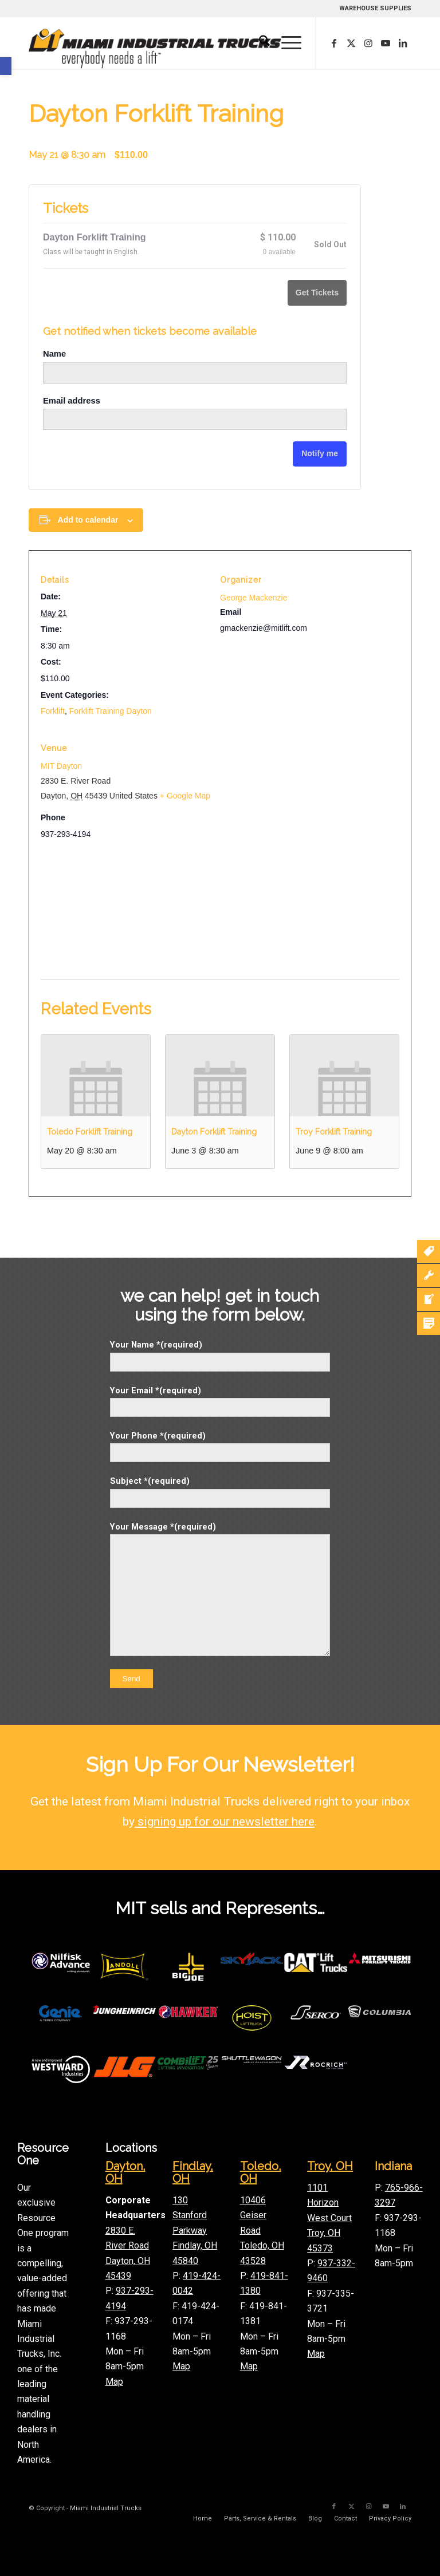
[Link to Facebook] (334, 43)
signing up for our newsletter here (225, 1821)
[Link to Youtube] (385, 43)
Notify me (319, 453)
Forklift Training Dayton (110, 711)
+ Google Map (185, 795)
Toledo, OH (260, 2172)
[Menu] (285, 43)
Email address (71, 400)
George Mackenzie (254, 597)
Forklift (53, 711)
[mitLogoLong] (155, 49)
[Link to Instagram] (368, 43)
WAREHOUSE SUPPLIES (375, 8)
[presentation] (95, 1075)
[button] (5, 66)
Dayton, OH (125, 2172)
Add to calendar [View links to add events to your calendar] (88, 519)
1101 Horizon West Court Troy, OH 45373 (329, 2218)
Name (54, 353)
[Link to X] (351, 43)
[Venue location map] (220, 913)
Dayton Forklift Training (214, 1131)
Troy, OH (330, 2166)
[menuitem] (258, 43)
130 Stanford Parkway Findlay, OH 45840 (194, 2230)
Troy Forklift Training (334, 1131)
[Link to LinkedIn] (402, 43)
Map (114, 2381)
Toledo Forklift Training (89, 1131)
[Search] (258, 43)
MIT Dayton (61, 766)
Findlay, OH (192, 2172)
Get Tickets (317, 292)
